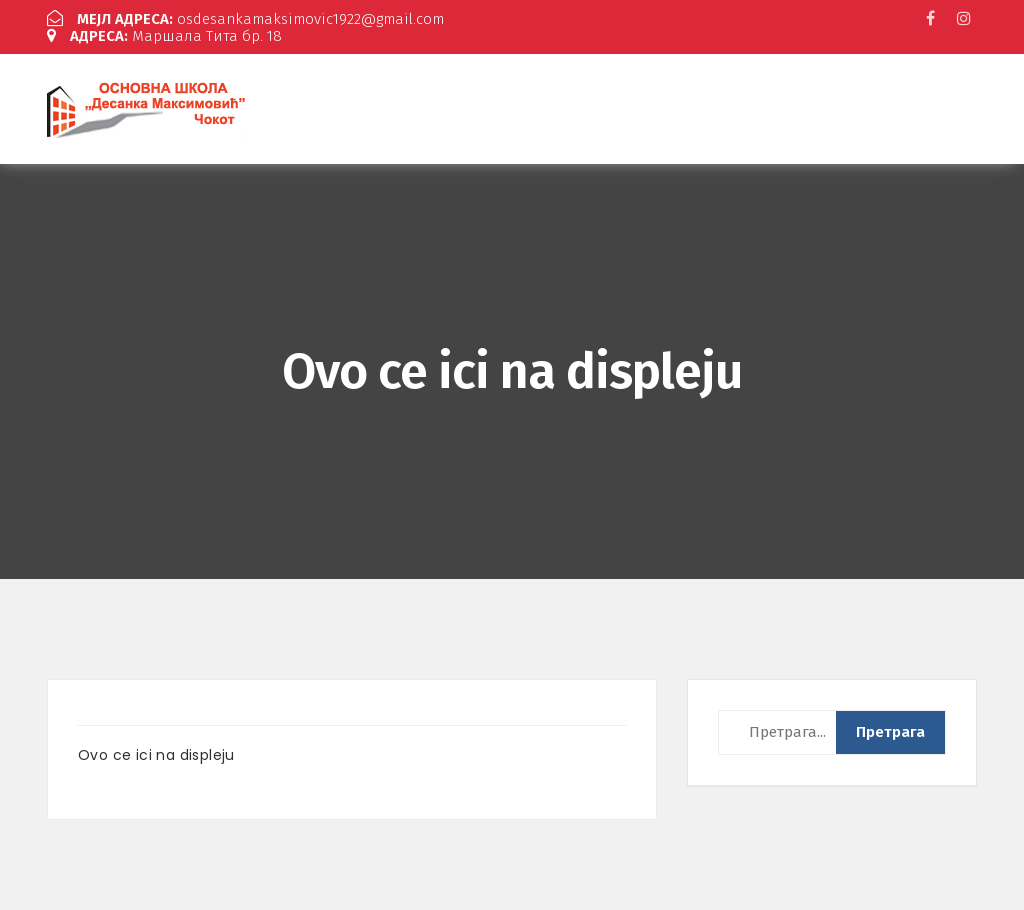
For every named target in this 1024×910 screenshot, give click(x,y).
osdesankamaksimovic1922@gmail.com (245, 19)
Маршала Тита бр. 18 (164, 36)
